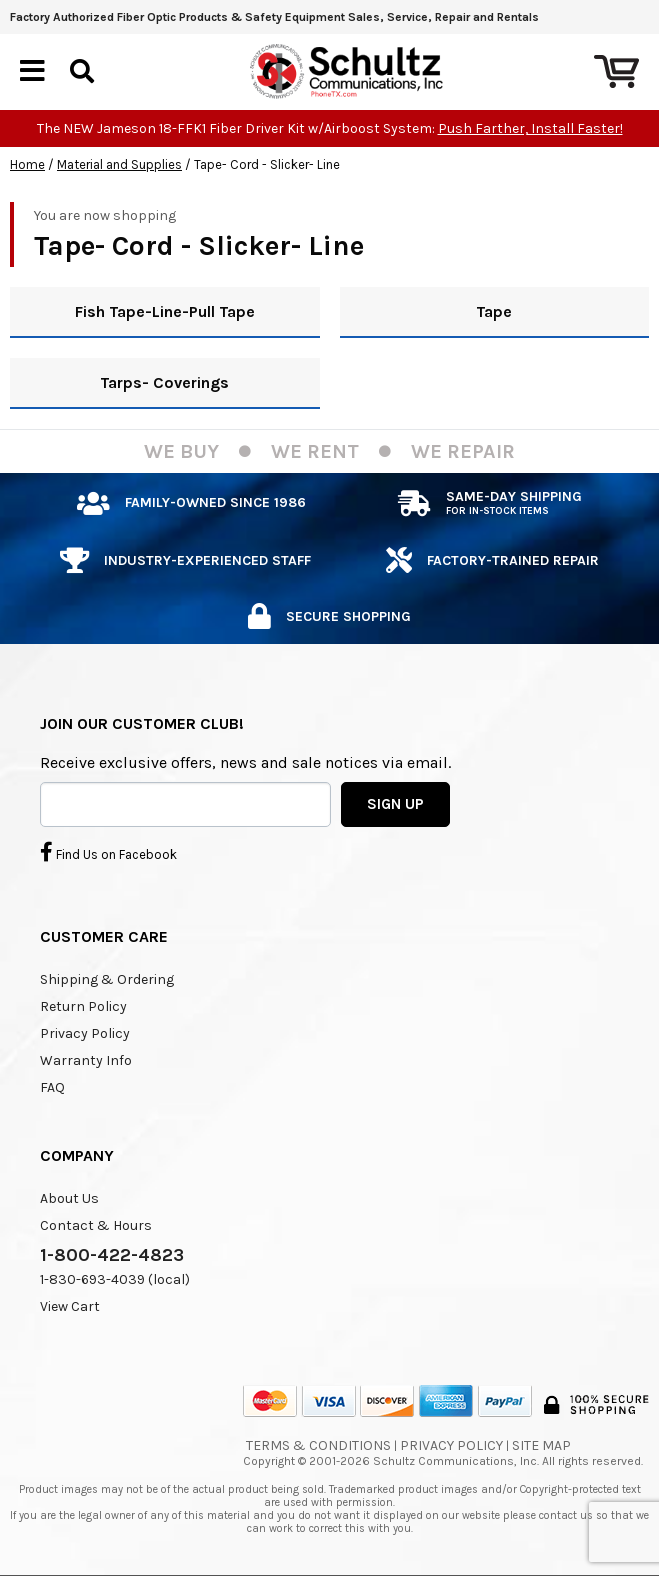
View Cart (70, 1306)
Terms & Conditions (318, 1445)
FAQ (52, 1087)
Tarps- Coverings (164, 382)
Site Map (541, 1445)
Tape (494, 311)
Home (27, 164)
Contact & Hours (96, 1225)
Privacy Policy (85, 1033)
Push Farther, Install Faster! (530, 128)
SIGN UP (395, 804)
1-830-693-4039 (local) (115, 1279)
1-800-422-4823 (112, 1255)
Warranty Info (86, 1060)
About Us (69, 1198)
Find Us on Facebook (108, 852)
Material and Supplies (119, 164)
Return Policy (83, 1006)
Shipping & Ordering (107, 979)
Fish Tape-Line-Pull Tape (165, 311)
